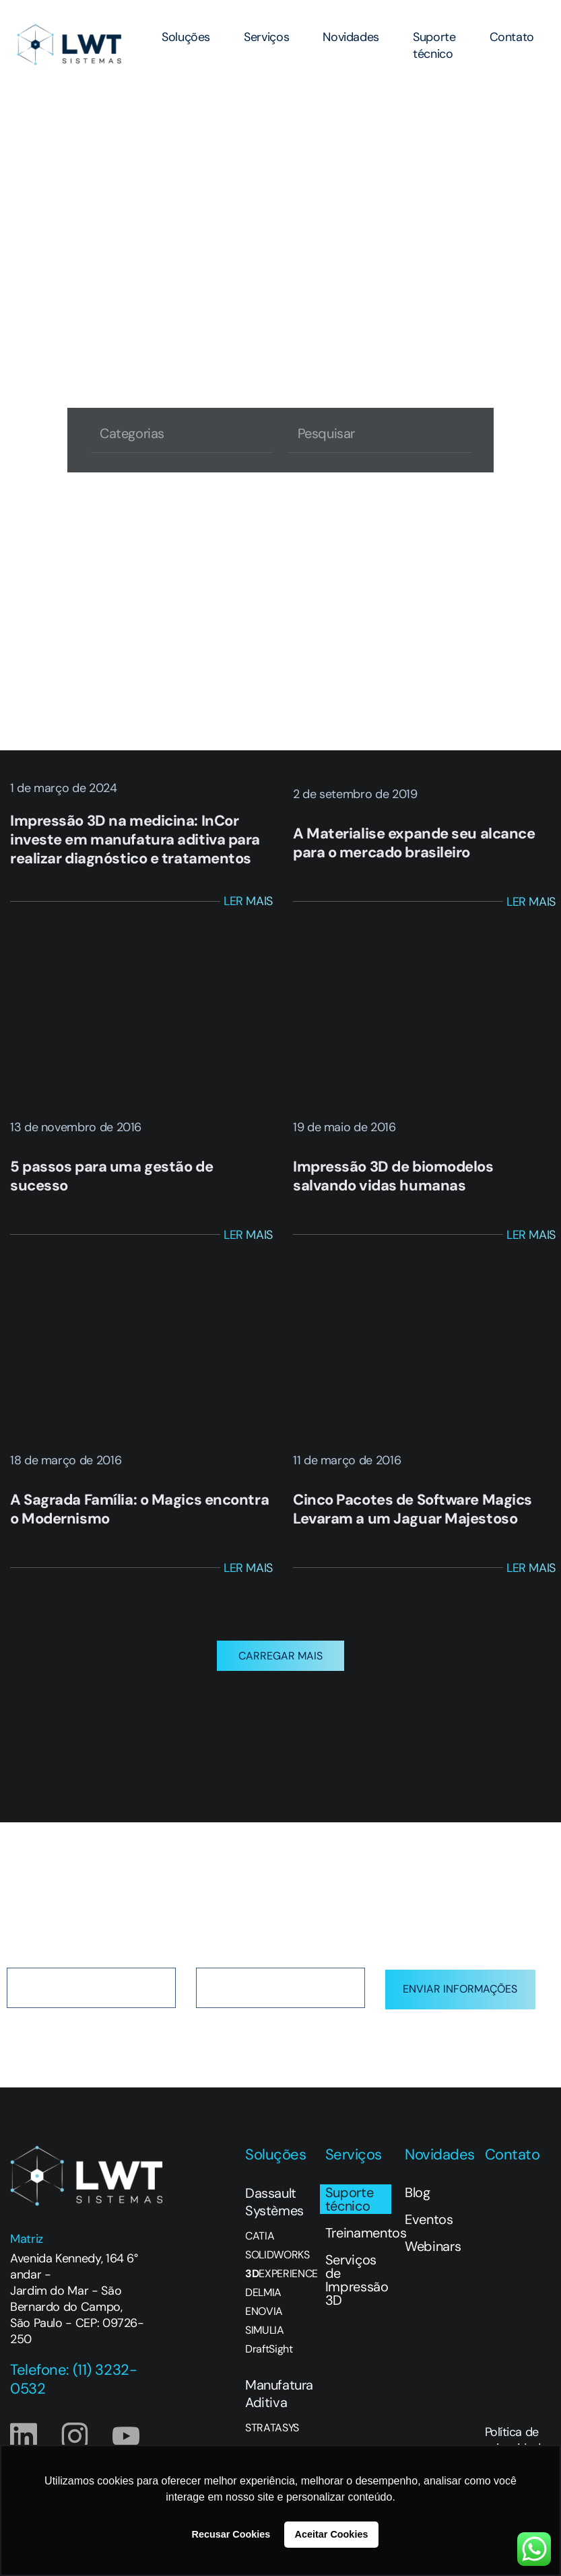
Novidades (351, 37)
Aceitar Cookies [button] (331, 2534)
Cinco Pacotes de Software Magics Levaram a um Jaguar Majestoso (412, 1509)
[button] (280, 1672)
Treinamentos (358, 2249)
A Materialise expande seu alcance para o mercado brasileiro (414, 843)
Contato (512, 37)
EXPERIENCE (278, 2290)
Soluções (186, 37)
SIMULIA (264, 2346)
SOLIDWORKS (277, 2271)
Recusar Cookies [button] (231, 2534)
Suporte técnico (434, 45)
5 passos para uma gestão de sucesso (111, 1176)
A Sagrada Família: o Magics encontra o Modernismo (139, 1509)
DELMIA (263, 2309)
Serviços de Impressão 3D (357, 2296)
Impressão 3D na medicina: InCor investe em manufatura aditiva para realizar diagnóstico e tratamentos (135, 839)
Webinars (433, 2262)
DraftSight (269, 2365)
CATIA (259, 2252)
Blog (417, 2209)
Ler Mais (248, 901)
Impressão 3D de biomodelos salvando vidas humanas (393, 1176)
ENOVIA (264, 2327)
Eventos (429, 2235)
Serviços (266, 37)
